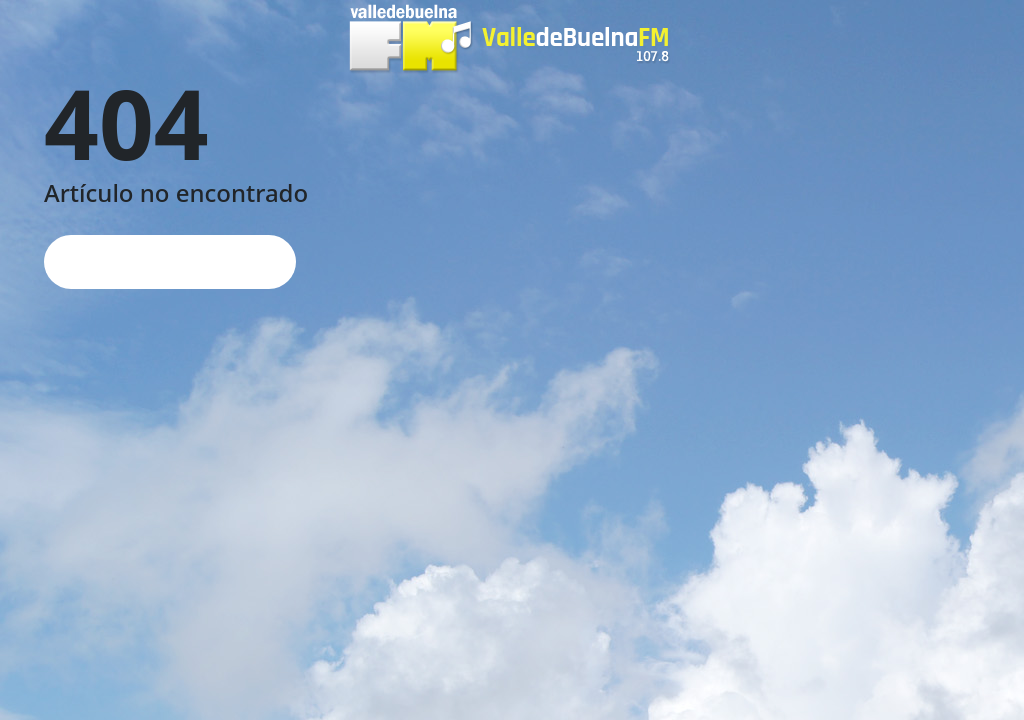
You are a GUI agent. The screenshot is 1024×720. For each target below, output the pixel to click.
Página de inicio (170, 261)
